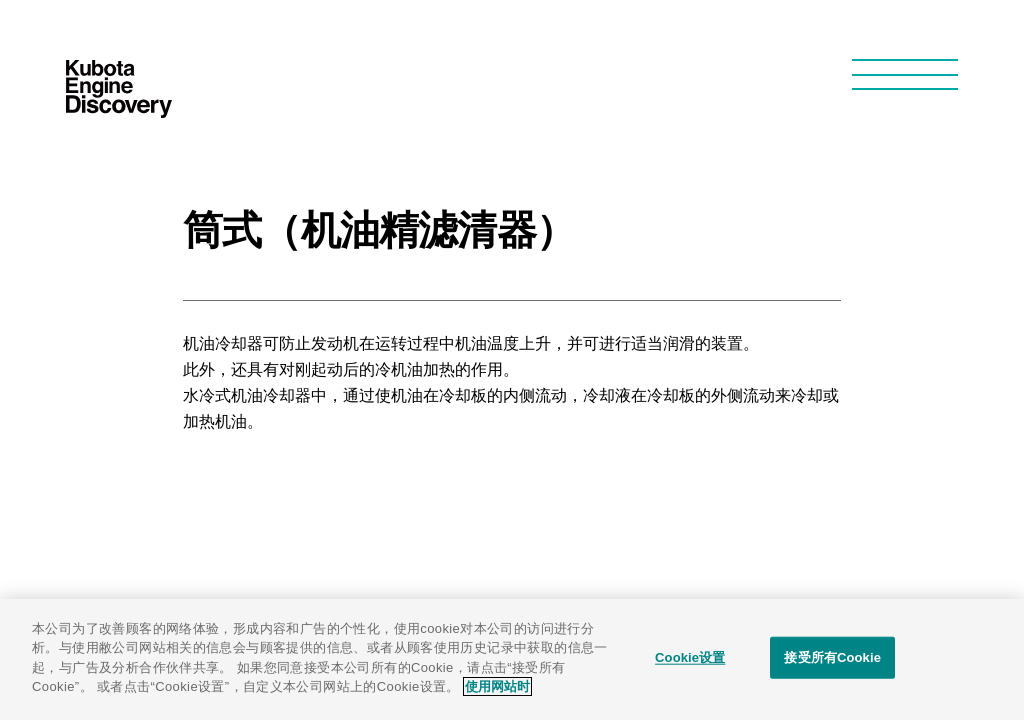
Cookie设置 (690, 657)
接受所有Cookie (832, 657)
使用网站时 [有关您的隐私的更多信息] (497, 686)
